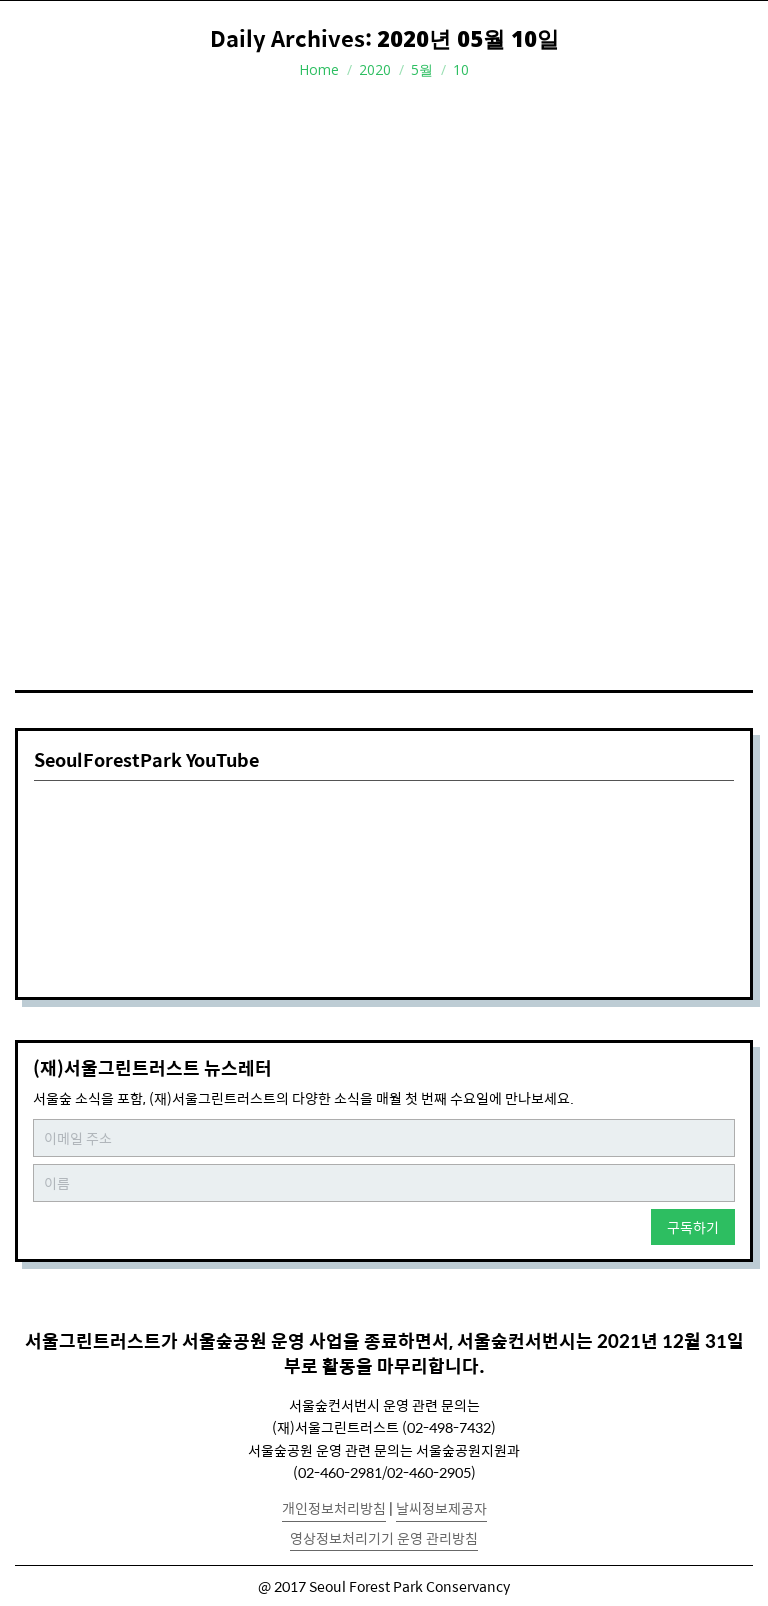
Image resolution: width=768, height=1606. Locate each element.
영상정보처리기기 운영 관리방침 (384, 1538)
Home (319, 69)
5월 (422, 69)
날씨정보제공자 (441, 1508)
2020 (375, 69)
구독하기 (693, 1227)
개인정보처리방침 (334, 1508)
